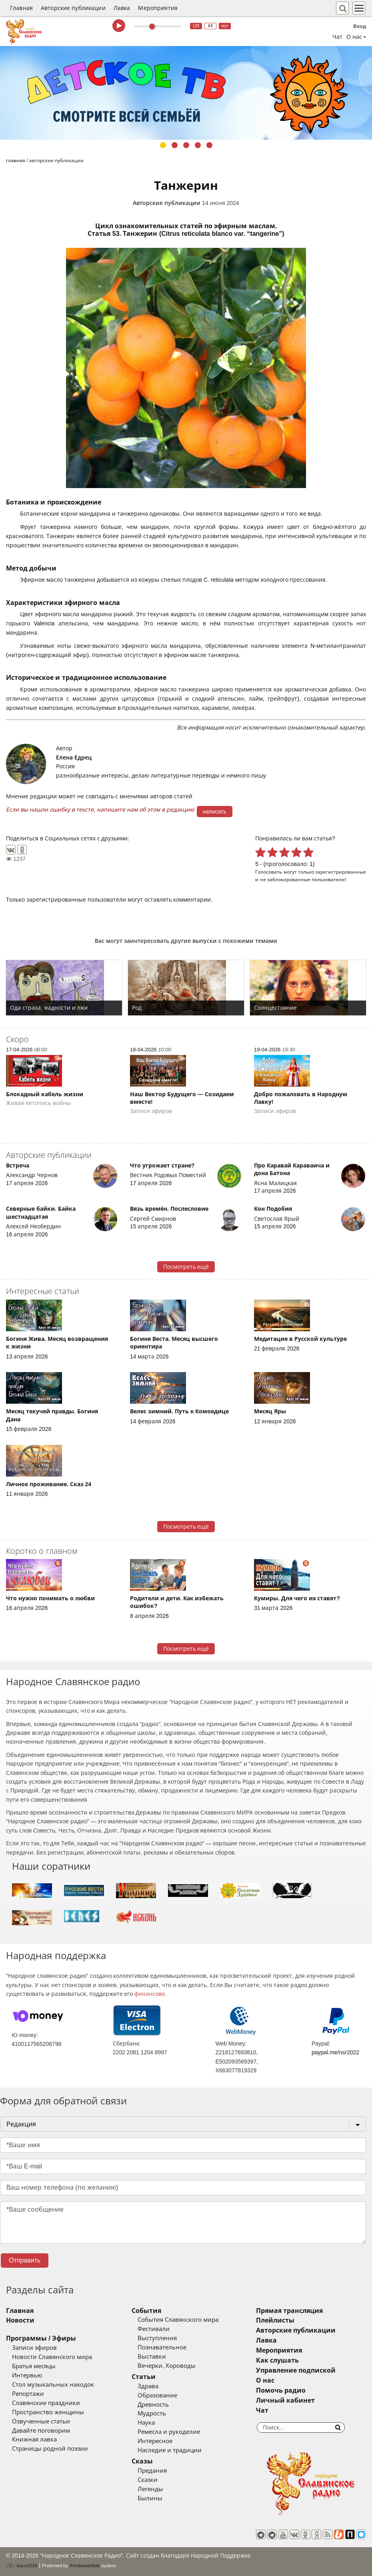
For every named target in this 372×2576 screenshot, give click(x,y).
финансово (149, 1994)
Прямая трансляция (289, 2310)
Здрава (148, 2386)
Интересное (155, 2441)
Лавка (122, 8)
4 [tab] (198, 145)
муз (224, 26)
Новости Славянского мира (52, 2357)
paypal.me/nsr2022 (335, 2052)
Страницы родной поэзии (50, 2448)
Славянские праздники (46, 2403)
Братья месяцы (34, 2366)
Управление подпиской (296, 2370)
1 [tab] (163, 145)
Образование (157, 2395)
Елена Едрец (74, 757)
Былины (150, 2498)
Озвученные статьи (41, 2421)
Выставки (152, 2356)
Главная (21, 8)
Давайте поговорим (41, 2430)
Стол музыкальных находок (53, 2384)
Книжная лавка (34, 2439)
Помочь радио (281, 2390)
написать (214, 811)
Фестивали (154, 2329)
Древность (153, 2404)
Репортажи (28, 2394)
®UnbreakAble (85, 2565)
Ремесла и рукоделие (169, 2432)
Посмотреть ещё (186, 1267)
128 (196, 26)
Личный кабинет (285, 2400)
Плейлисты (275, 2320)
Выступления (157, 2338)
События (146, 2310)
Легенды (150, 2489)
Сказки (148, 2480)
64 (210, 26)
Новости (20, 2320)
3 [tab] (186, 145)
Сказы (142, 2461)
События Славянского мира (178, 2320)
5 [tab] (209, 145)
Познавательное (162, 2347)
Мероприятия (158, 8)
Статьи (144, 2376)
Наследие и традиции (170, 2450)
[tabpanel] (186, 93)
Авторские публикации (73, 8)
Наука (146, 2422)
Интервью (27, 2375)
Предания (152, 2470)
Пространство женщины (48, 2412)
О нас (265, 2380)
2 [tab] (175, 145)
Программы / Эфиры (41, 2338)
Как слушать (277, 2360)
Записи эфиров (34, 2348)
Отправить (24, 2260)
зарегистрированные (340, 871)
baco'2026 (21, 2565)
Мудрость (152, 2413)
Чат (337, 37)
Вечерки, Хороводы (167, 2366)
